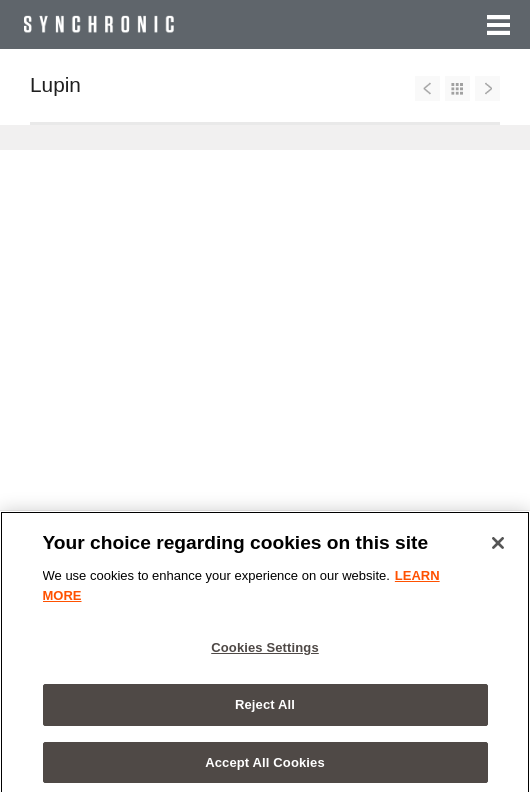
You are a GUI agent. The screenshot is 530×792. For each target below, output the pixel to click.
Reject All (265, 708)
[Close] (498, 548)
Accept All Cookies (265, 766)
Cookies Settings (265, 652)
